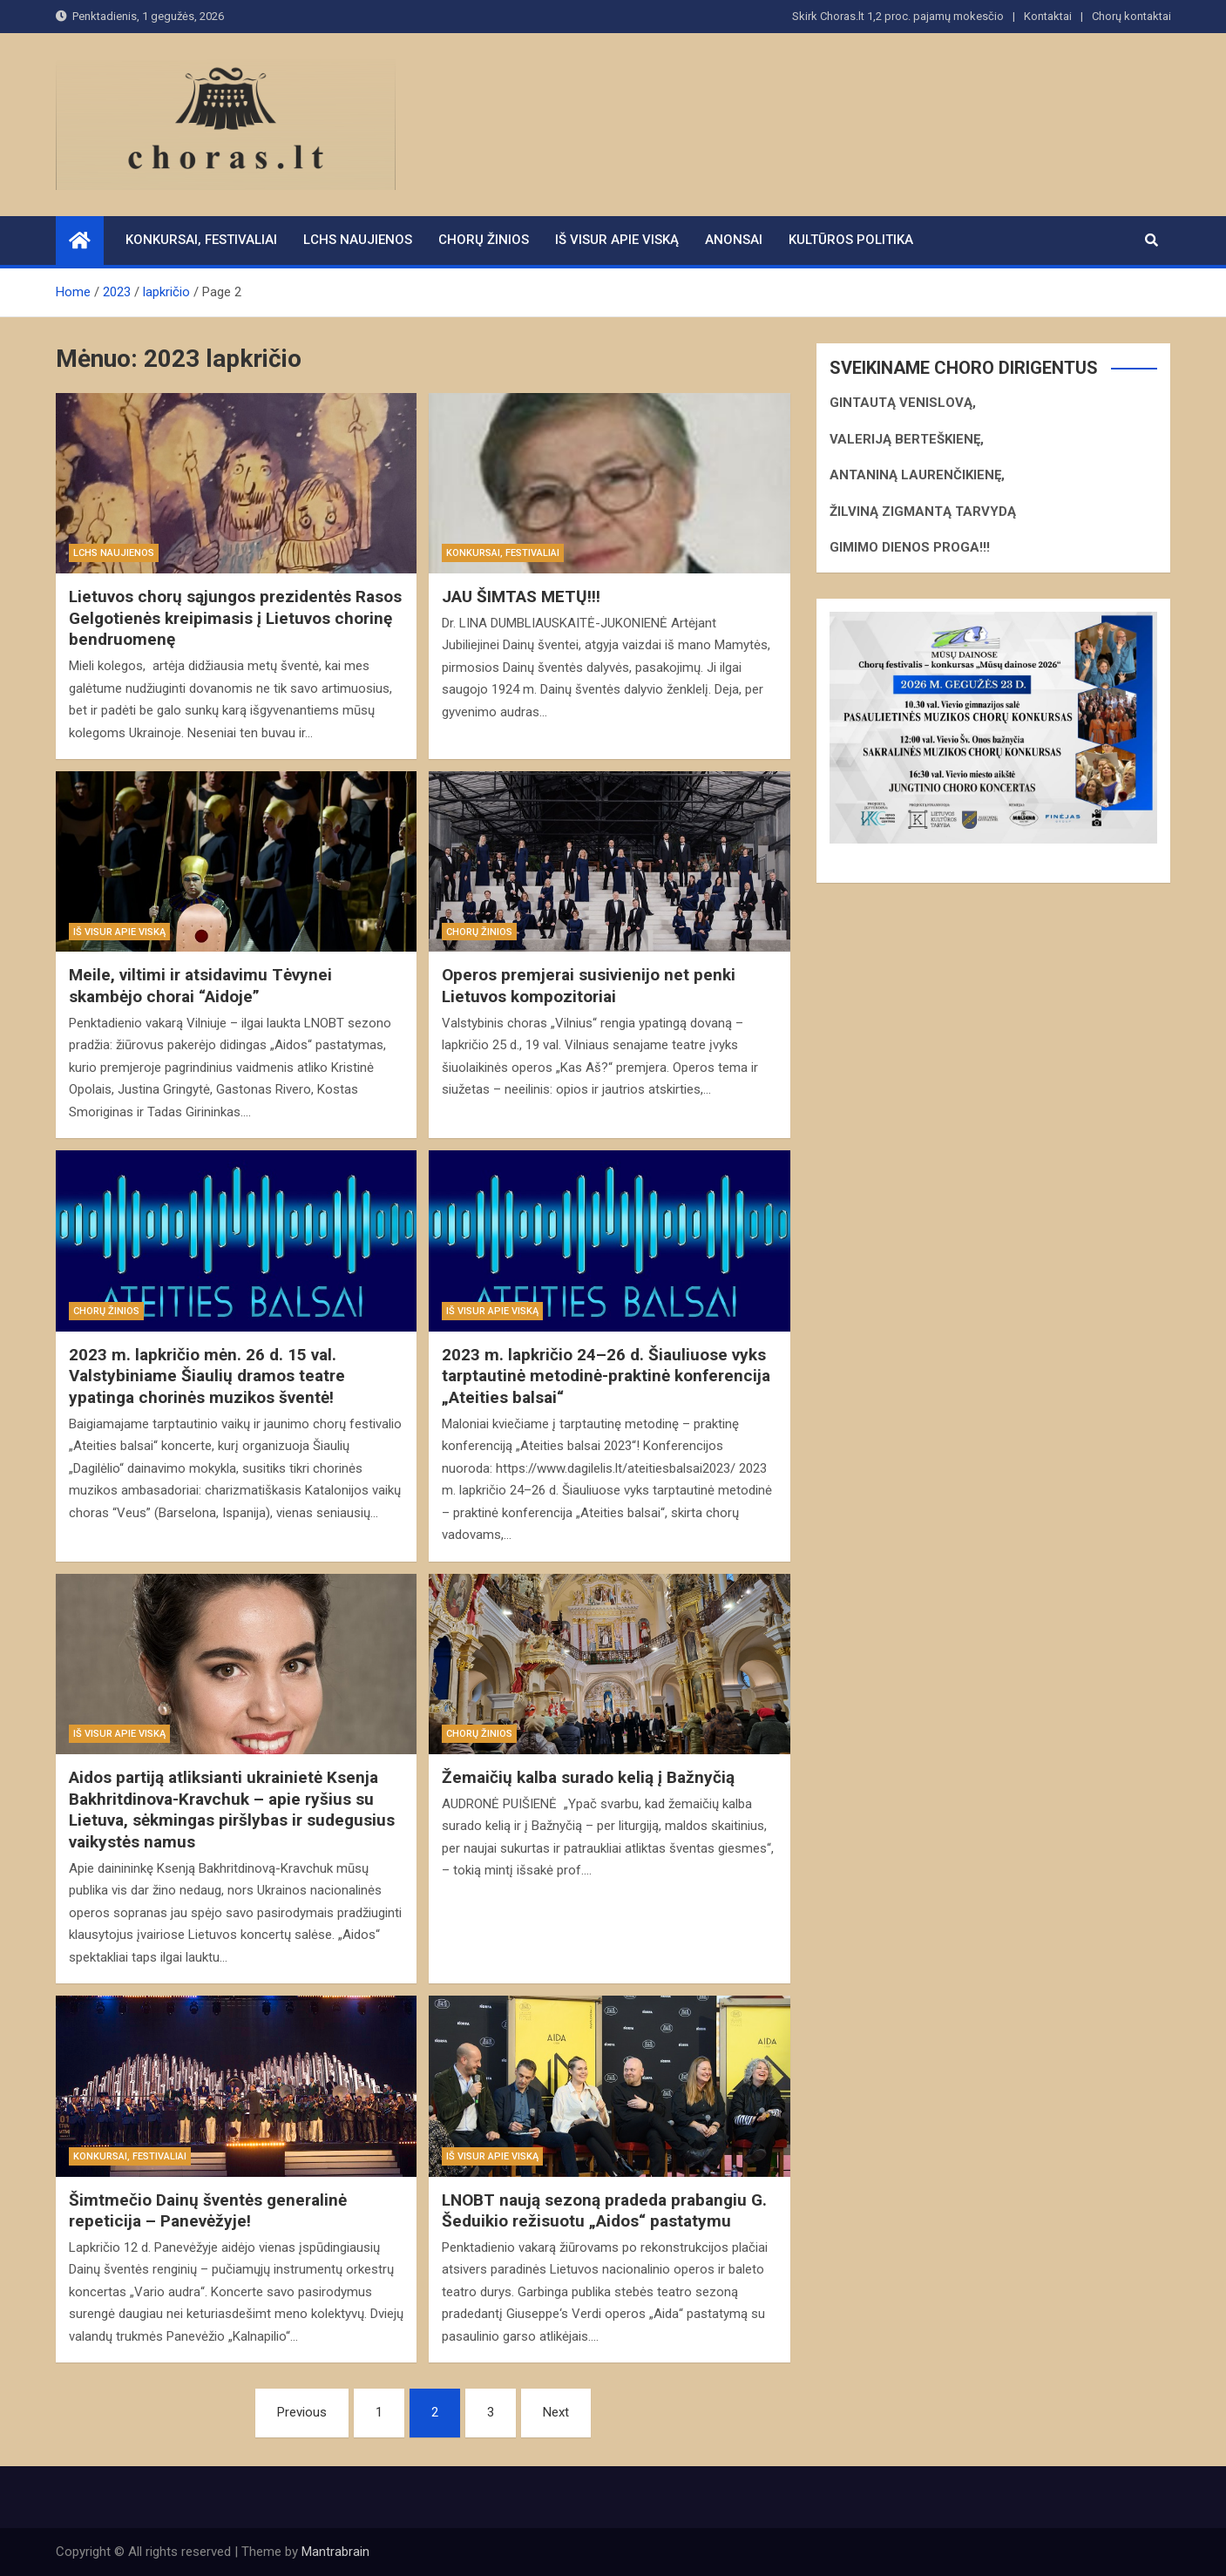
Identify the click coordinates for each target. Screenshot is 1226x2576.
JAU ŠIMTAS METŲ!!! (521, 596)
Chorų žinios (483, 239)
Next (556, 2412)
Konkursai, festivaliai (201, 239)
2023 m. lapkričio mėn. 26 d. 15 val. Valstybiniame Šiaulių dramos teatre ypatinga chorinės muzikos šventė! (207, 1376)
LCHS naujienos (357, 239)
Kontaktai (1048, 16)
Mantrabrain (335, 2551)
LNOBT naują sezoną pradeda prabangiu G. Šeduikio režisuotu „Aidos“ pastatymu (604, 2211)
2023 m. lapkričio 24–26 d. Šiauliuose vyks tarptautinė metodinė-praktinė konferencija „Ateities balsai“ (606, 1376)
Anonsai (733, 239)
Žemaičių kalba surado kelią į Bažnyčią (588, 1777)
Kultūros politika (851, 239)
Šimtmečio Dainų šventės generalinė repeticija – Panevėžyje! (208, 2211)
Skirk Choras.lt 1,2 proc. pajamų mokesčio (898, 16)
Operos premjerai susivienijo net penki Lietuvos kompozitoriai (588, 986)
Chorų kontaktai (1131, 16)
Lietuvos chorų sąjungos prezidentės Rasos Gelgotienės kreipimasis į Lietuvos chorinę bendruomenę (235, 617)
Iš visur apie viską (617, 239)
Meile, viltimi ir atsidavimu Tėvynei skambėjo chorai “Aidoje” (200, 986)
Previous (302, 2412)
